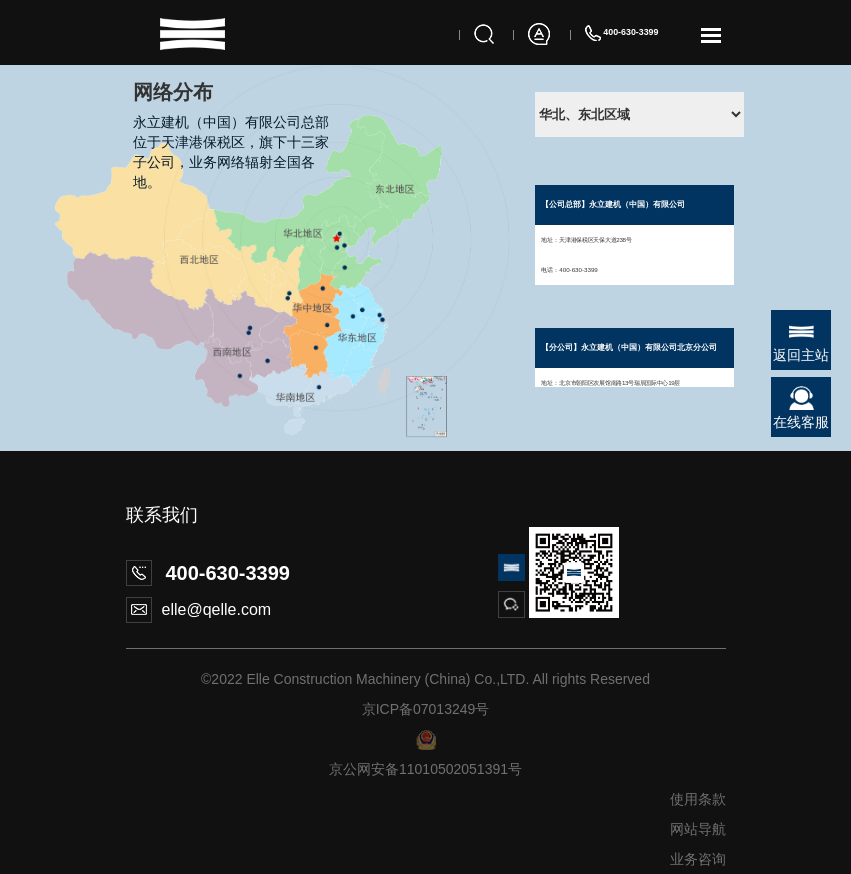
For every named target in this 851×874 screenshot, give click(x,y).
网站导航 (698, 829)
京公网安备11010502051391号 (425, 769)
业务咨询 (698, 859)
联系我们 (162, 515)
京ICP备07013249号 (426, 709)
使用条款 (698, 799)
